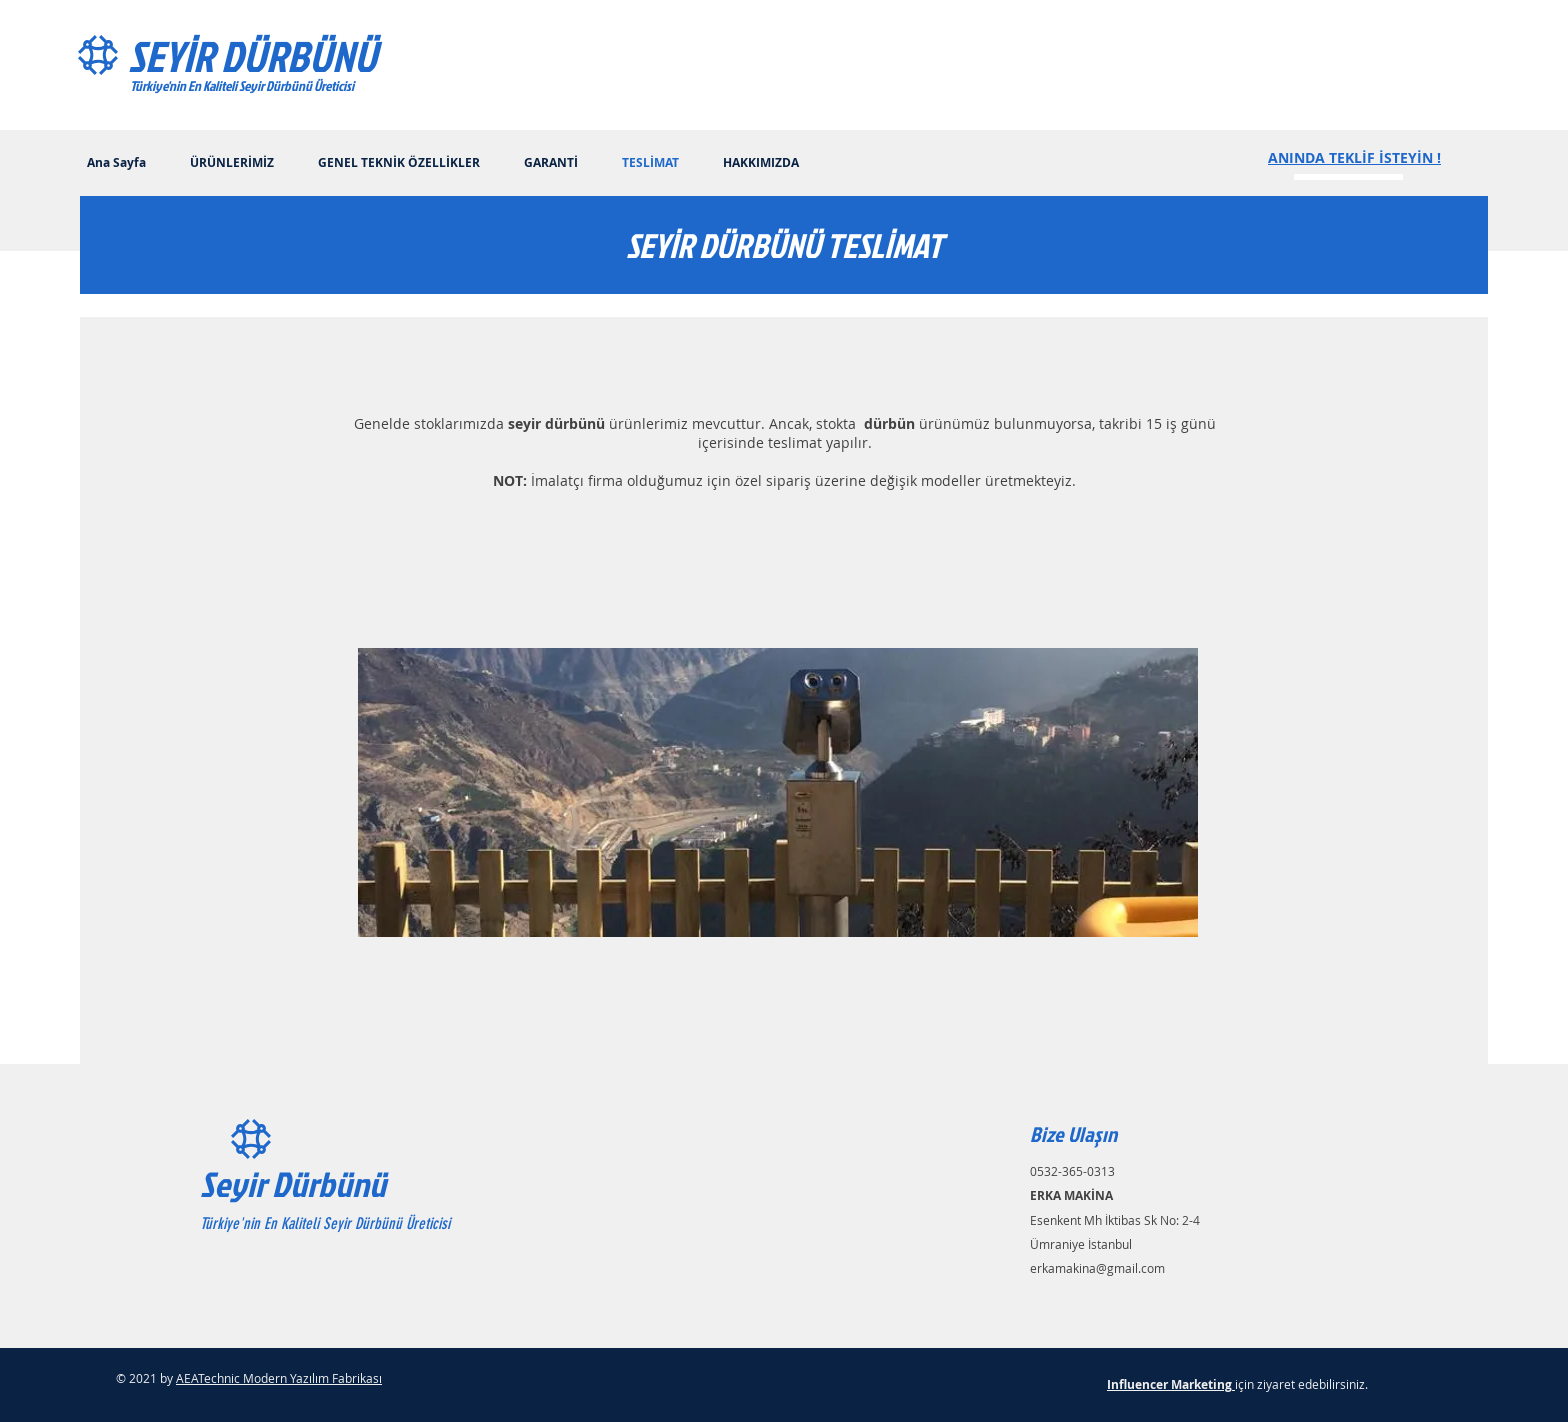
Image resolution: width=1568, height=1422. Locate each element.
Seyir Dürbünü (293, 1183)
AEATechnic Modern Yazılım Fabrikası (279, 1378)
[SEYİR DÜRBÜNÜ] (302, 56)
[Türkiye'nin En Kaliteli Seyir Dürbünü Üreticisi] (288, 86)
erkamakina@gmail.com (1097, 1268)
